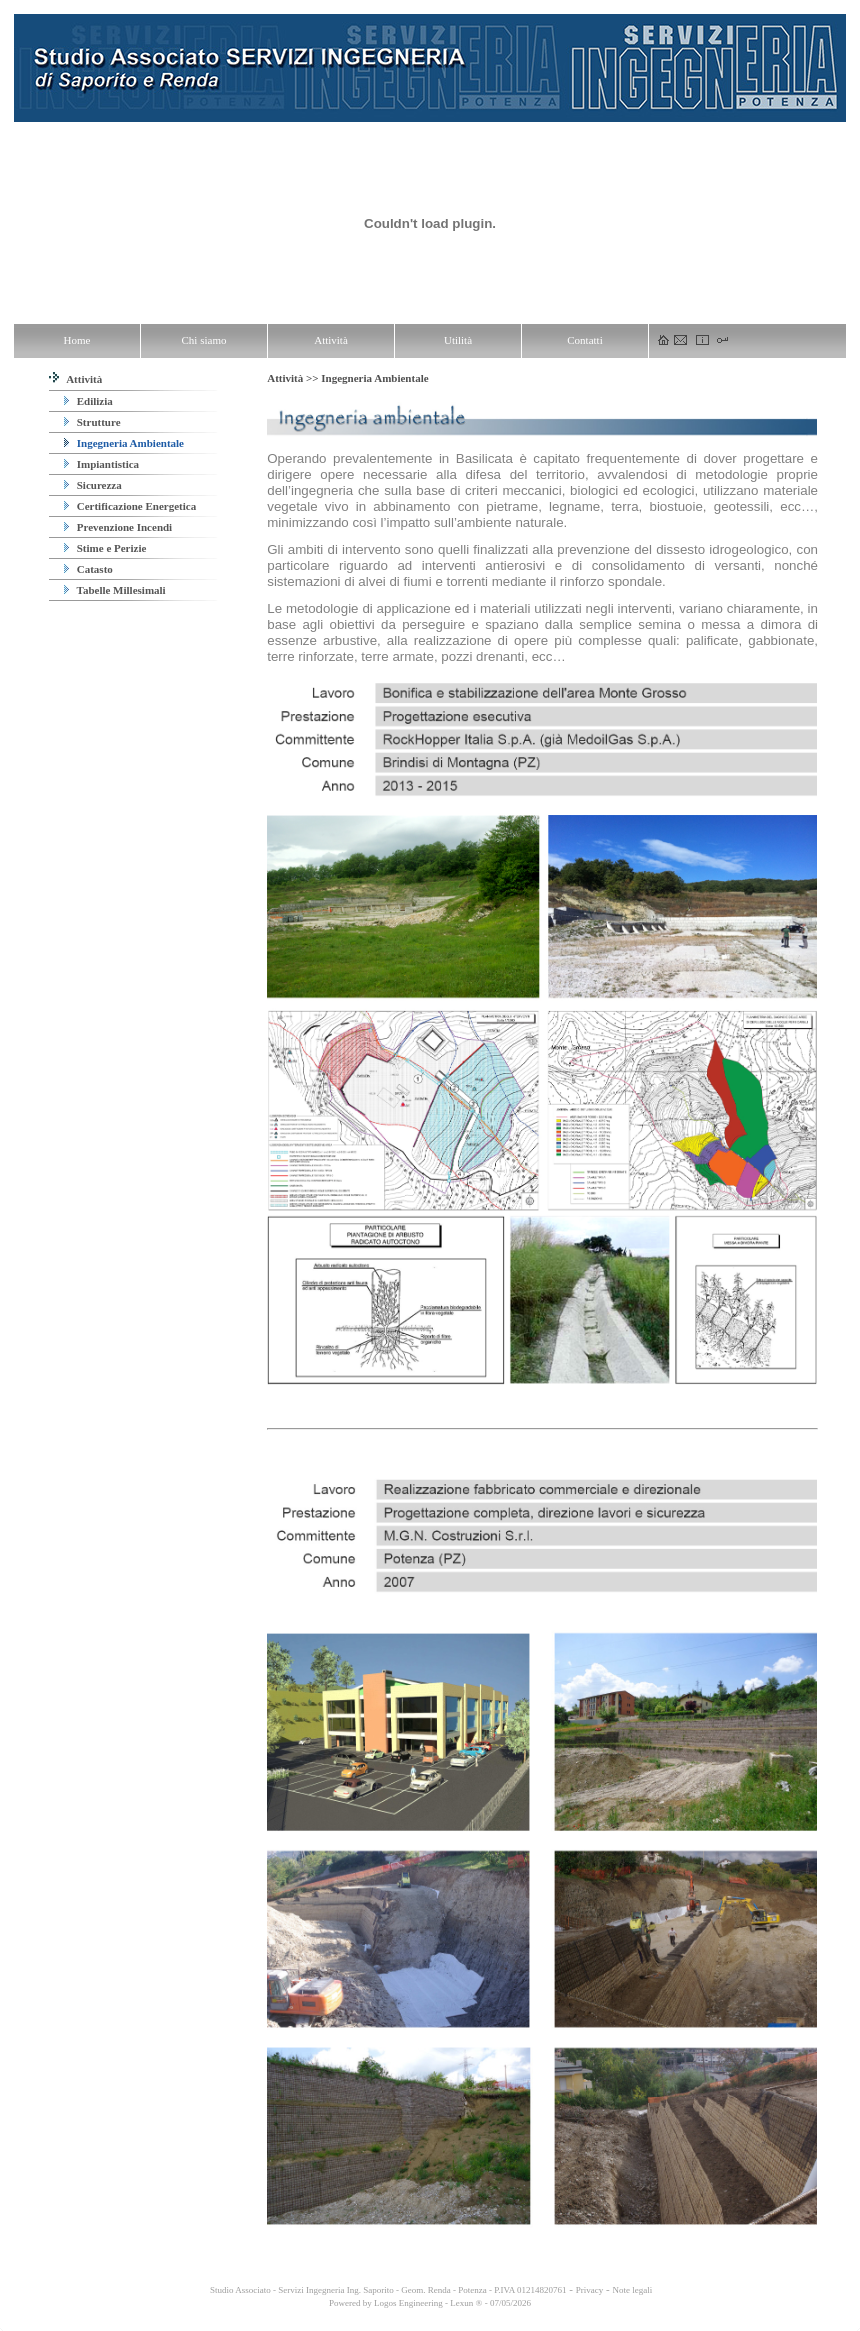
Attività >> (294, 378)
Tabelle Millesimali (115, 590)
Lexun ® (466, 2303)
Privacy (590, 2290)
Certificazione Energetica (130, 506)
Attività (75, 379)
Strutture (92, 422)
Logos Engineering (408, 2303)
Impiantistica (101, 464)
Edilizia (88, 401)
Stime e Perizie (105, 548)
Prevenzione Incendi (118, 527)
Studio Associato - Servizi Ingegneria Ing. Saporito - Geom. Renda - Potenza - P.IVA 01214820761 (387, 2290)
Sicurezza (93, 485)
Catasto (88, 569)
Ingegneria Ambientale (124, 443)
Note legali (632, 2290)
